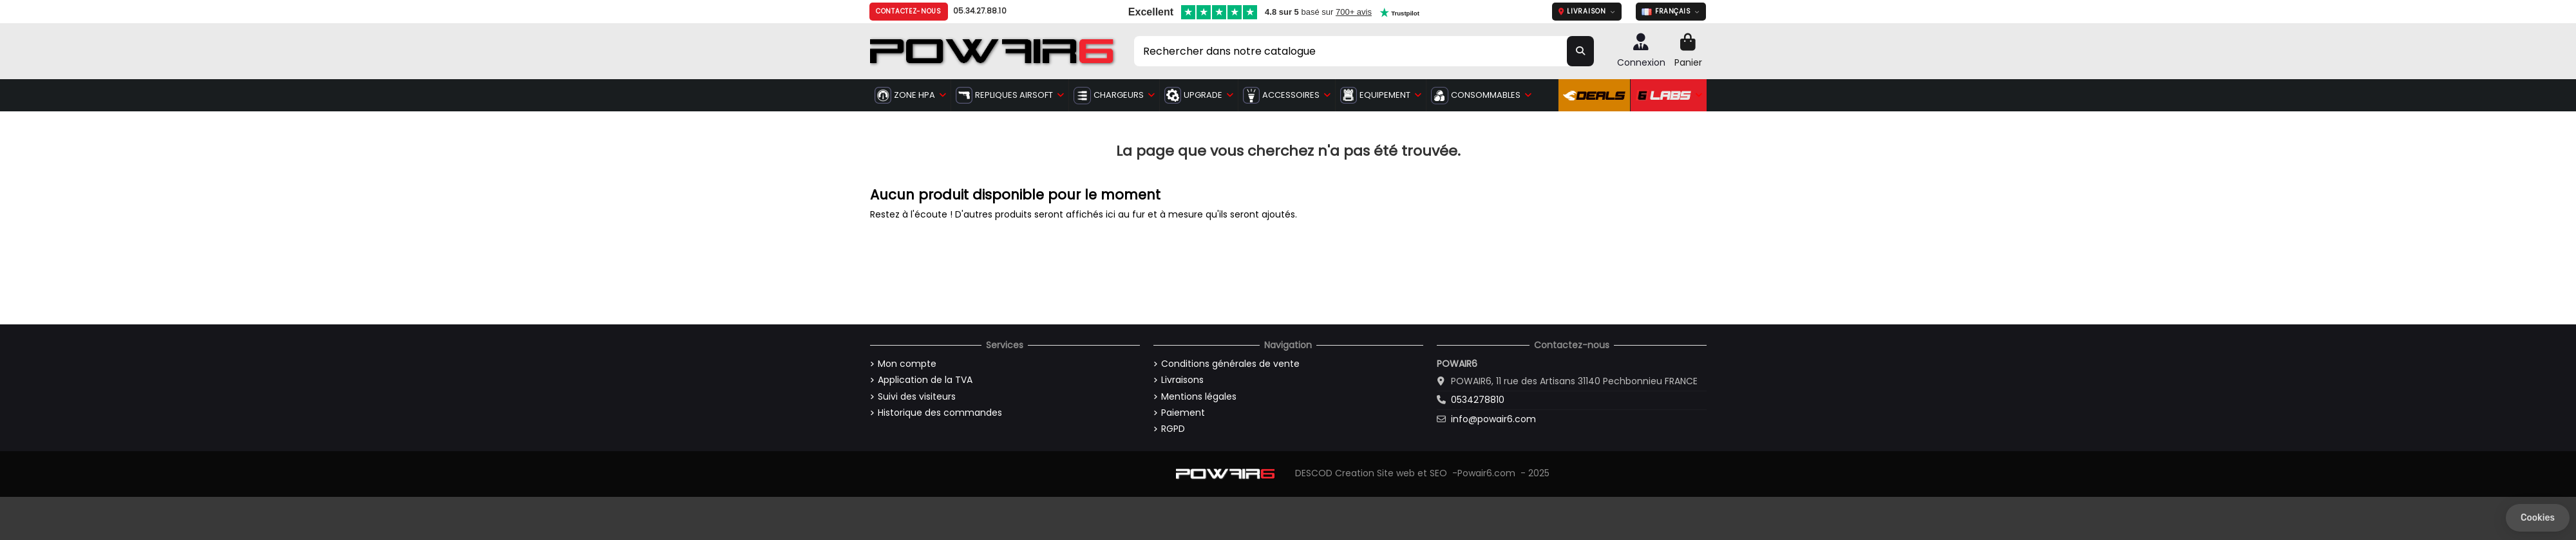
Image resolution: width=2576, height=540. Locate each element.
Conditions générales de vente (1230, 364)
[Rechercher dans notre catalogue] (1580, 51)
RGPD (1173, 429)
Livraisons (1182, 380)
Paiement (1183, 413)
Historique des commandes (940, 413)
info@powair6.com (1493, 419)
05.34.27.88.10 (980, 11)
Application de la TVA (925, 380)
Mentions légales (1198, 397)
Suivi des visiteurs (917, 397)
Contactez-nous (909, 11)
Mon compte (907, 364)
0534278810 (1477, 399)
